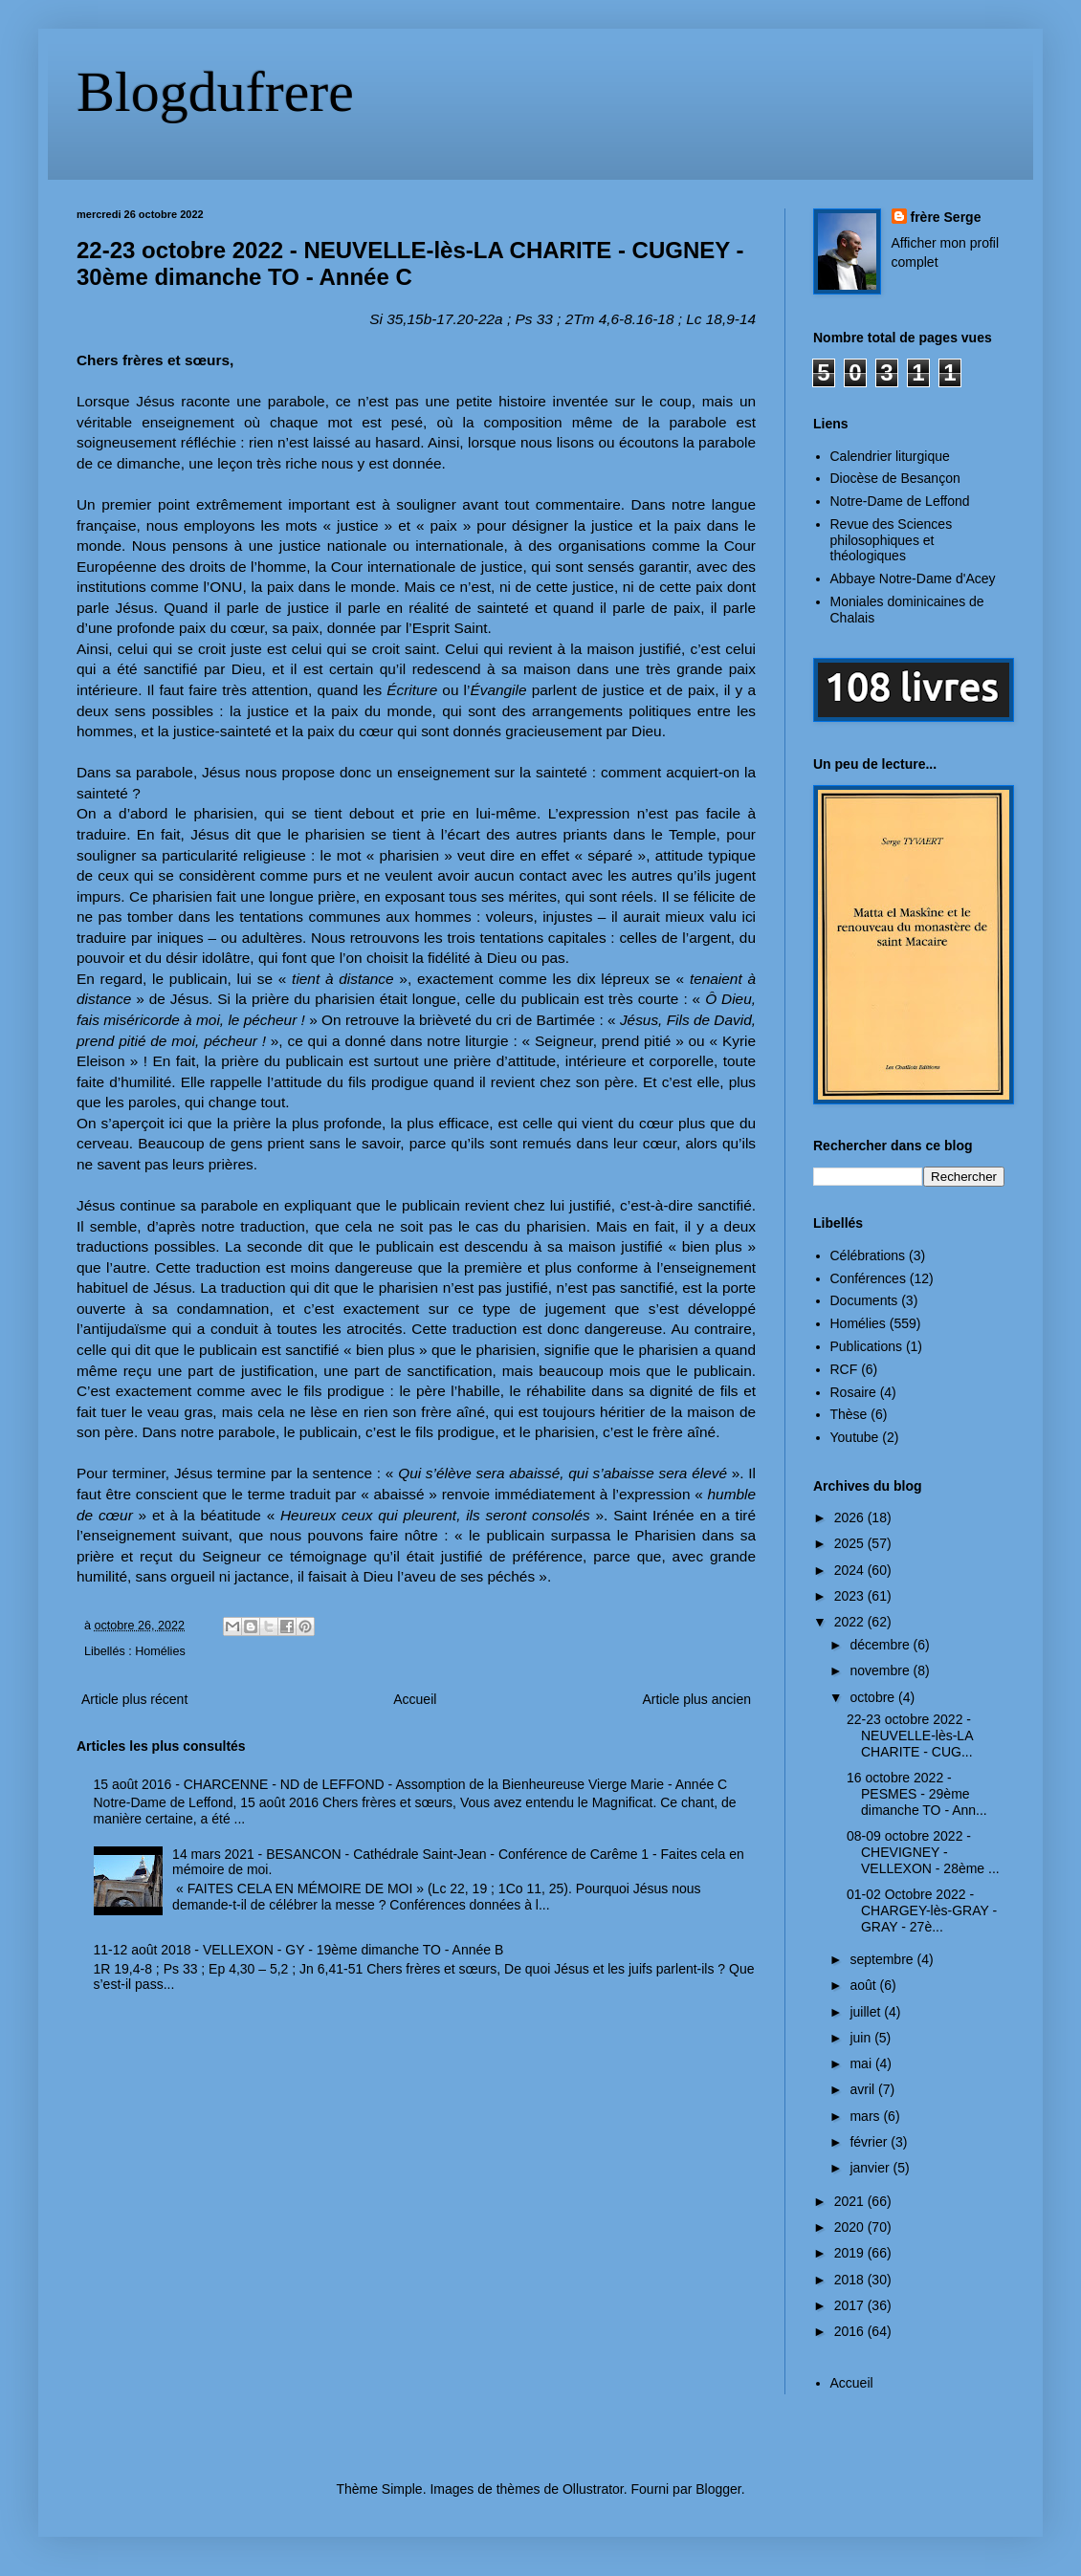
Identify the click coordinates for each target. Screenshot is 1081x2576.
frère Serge (946, 217)
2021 (851, 2201)
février (870, 2142)
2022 (851, 1621)
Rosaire (853, 1392)
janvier (871, 2167)
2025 (851, 1543)
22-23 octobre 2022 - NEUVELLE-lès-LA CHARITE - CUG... (910, 1735)
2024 (851, 1570)
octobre (873, 1697)
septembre (882, 1959)
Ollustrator (593, 2489)
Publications (866, 1346)
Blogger (717, 2489)
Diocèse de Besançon (895, 478)
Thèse (849, 1414)
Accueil (414, 1699)
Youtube (854, 1437)
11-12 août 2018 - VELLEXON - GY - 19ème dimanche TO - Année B (299, 1949)
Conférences (868, 1278)
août (864, 1985)
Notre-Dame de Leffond (900, 501)
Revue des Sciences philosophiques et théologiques (891, 540)
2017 (851, 2305)
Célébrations (868, 1255)
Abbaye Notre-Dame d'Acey (913, 578)
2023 (851, 1596)
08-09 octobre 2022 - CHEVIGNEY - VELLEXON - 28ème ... (923, 1852)
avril (863, 2089)
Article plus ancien (696, 1699)
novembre (881, 1670)
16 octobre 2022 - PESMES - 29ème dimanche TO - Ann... (917, 1794)
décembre (881, 1644)
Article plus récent (134, 1699)
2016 (851, 2331)
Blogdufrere (215, 91)
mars (866, 2116)
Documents (864, 1300)
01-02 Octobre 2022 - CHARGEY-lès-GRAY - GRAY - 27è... (922, 1910)
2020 (851, 2227)
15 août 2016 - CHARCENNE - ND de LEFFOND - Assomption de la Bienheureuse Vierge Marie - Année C (411, 1784)
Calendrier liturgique (890, 456)
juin (861, 2037)
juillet (866, 2011)
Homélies (160, 1651)
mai (861, 2063)
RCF (844, 1369)
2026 (851, 1517)
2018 (851, 2279)
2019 (851, 2252)
